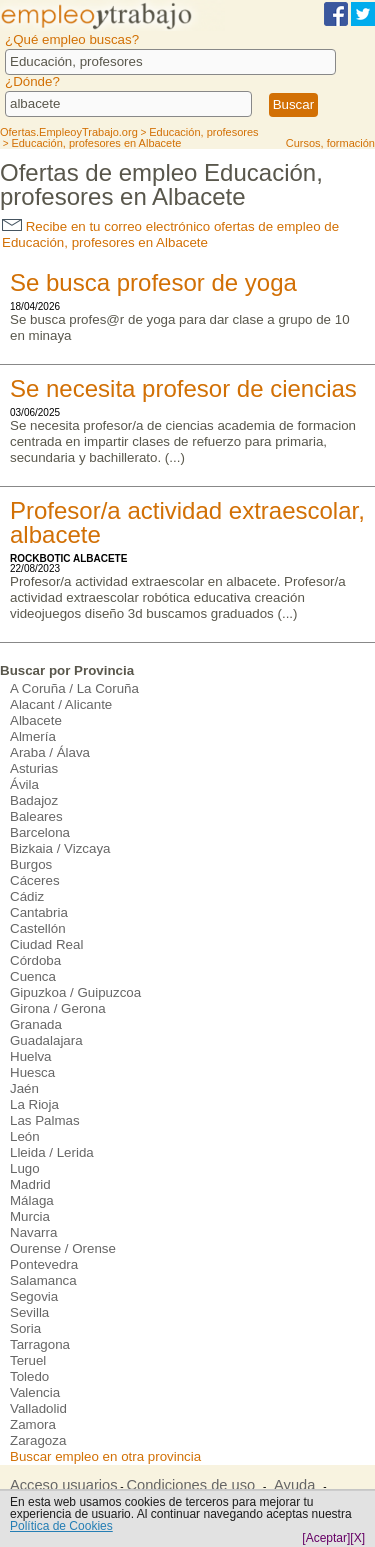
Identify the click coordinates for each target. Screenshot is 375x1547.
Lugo (25, 1168)
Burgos (31, 864)
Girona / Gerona (58, 1008)
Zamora (33, 1424)
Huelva (31, 1056)
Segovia (34, 1296)
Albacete (36, 720)
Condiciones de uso (190, 1485)
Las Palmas (45, 1120)
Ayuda (294, 1485)
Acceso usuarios (64, 1485)
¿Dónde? (32, 81)
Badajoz (34, 800)
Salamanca (43, 1280)
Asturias (34, 768)
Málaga (32, 1200)
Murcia (30, 1216)
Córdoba (35, 960)
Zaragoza (38, 1440)
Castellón (38, 928)
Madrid (30, 1184)
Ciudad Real (46, 944)
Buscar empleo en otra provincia (105, 1456)
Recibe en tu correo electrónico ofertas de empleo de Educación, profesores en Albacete (170, 234)
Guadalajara (46, 1040)
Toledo (29, 1376)
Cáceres (35, 880)
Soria (25, 1328)
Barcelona (40, 832)
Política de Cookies (61, 1526)
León (25, 1136)
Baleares (36, 816)
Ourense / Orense (63, 1248)
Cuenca (33, 976)
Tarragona (40, 1344)
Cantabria (39, 912)
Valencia (35, 1392)
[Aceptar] (326, 1538)
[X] (357, 1538)
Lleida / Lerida (52, 1152)
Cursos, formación (330, 143)
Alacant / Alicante (61, 704)
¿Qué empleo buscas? (72, 39)
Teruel (28, 1360)
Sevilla (29, 1312)
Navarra (33, 1232)
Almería (33, 736)
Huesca (32, 1072)
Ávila (24, 784)
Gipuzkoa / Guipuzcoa (75, 992)
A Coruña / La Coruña (74, 688)
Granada (36, 1024)
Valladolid (38, 1408)
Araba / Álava (50, 752)
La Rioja (34, 1104)
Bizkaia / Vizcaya (60, 848)
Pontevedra (44, 1264)
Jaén (24, 1088)
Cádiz (27, 896)
